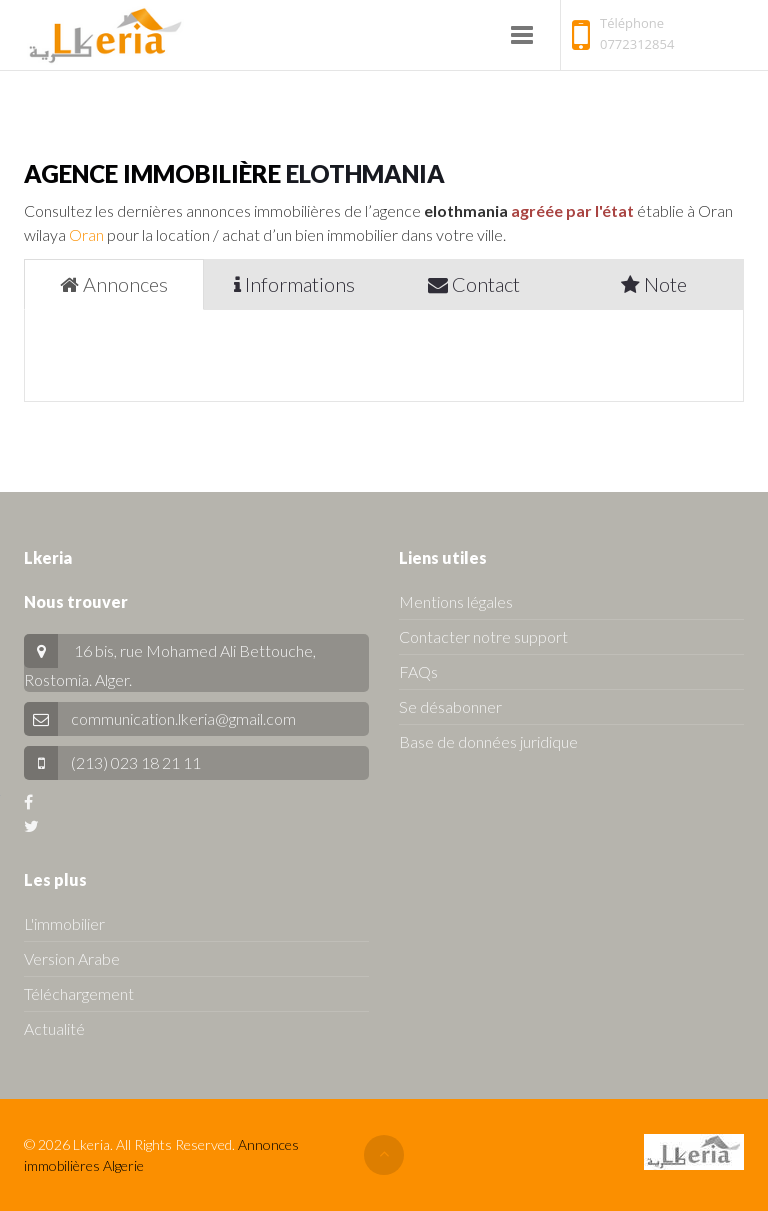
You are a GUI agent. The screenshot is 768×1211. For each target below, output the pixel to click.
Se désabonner (450, 706)
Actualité (54, 1028)
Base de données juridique (488, 741)
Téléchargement (79, 993)
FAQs (418, 671)
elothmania (365, 173)
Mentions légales (456, 601)
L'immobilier (64, 923)
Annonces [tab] (114, 284)
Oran (86, 234)
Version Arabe (72, 958)
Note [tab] (654, 284)
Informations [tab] (294, 284)
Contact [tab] (474, 284)
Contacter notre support (483, 636)
